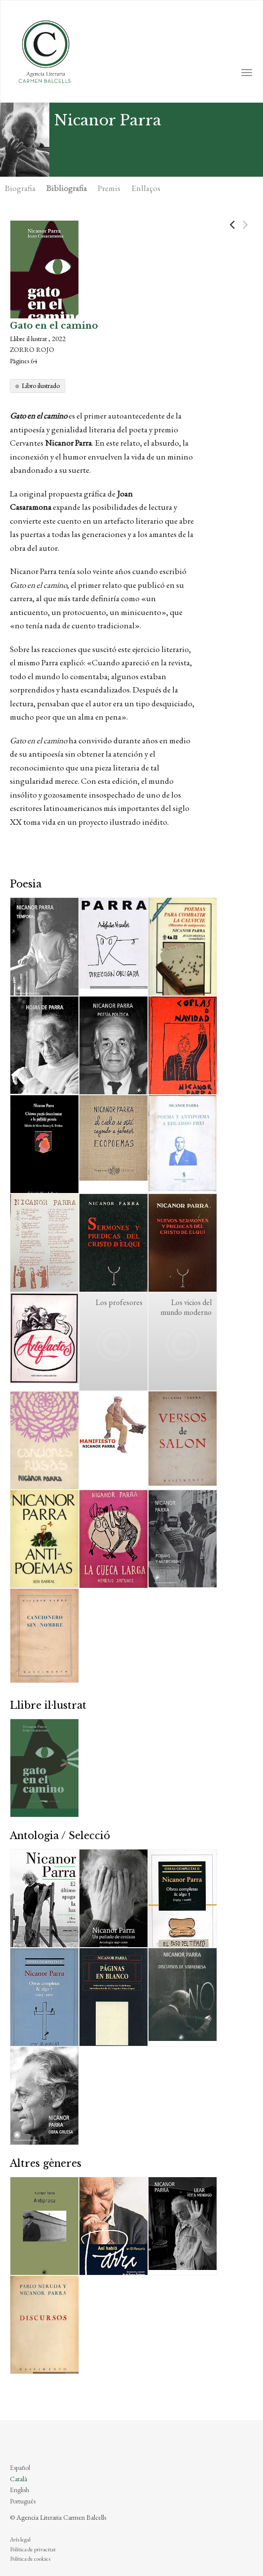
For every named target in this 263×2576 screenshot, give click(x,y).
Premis (109, 188)
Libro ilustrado (41, 385)
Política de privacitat (33, 2549)
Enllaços (145, 188)
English (19, 2489)
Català (18, 2478)
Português (23, 2501)
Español (20, 2467)
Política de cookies (30, 2559)
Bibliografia (66, 188)
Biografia (20, 188)
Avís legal (20, 2539)
